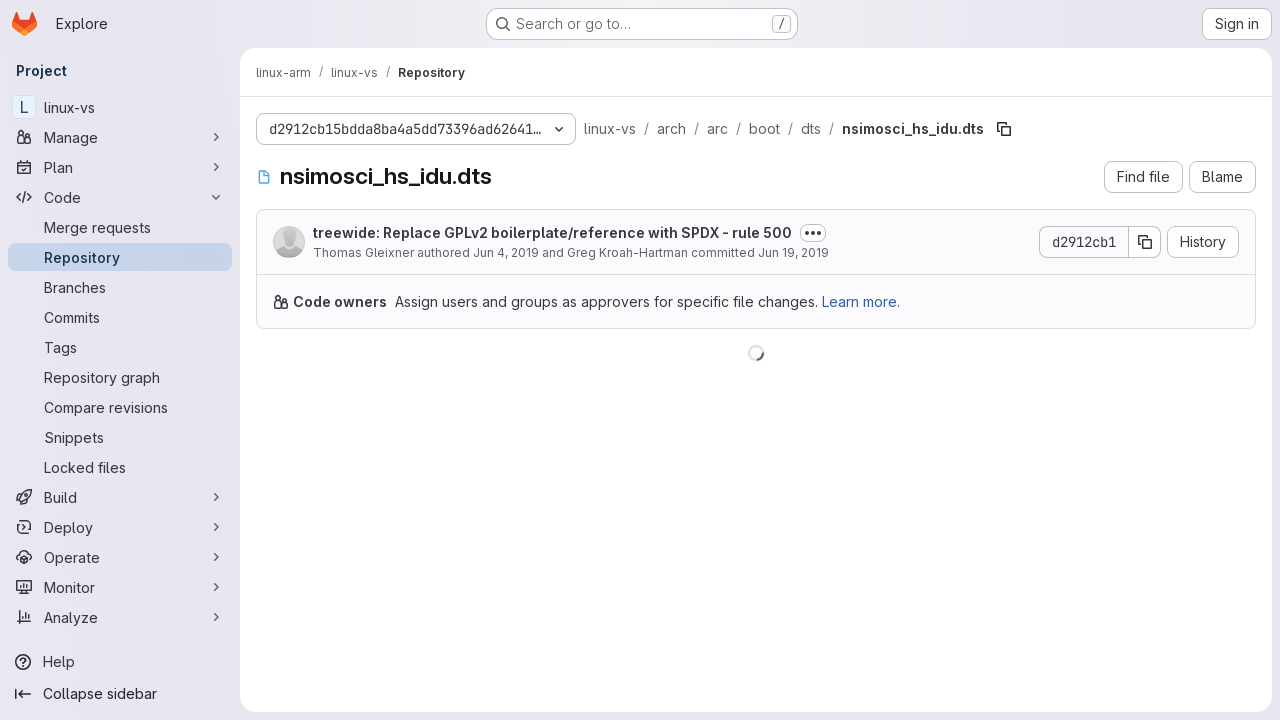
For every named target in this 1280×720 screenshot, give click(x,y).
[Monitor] (120, 587)
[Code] (120, 197)
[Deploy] (120, 527)
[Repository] (120, 257)
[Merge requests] (120, 227)
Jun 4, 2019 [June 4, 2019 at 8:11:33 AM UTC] (506, 252)
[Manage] (120, 137)
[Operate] (120, 557)
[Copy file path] (1004, 129)
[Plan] (120, 167)
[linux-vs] (120, 107)
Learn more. (861, 301)
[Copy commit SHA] (1145, 242)
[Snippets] (120, 437)
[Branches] (120, 287)
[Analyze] (120, 617)
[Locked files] (120, 467)
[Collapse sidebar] (120, 694)
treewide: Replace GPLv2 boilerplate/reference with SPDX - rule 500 (552, 232)
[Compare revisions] (120, 407)
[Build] (120, 497)
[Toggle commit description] (813, 233)
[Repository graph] (120, 377)
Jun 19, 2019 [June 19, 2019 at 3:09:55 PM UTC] (793, 252)
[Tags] (120, 347)
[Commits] (120, 317)
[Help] (120, 662)
